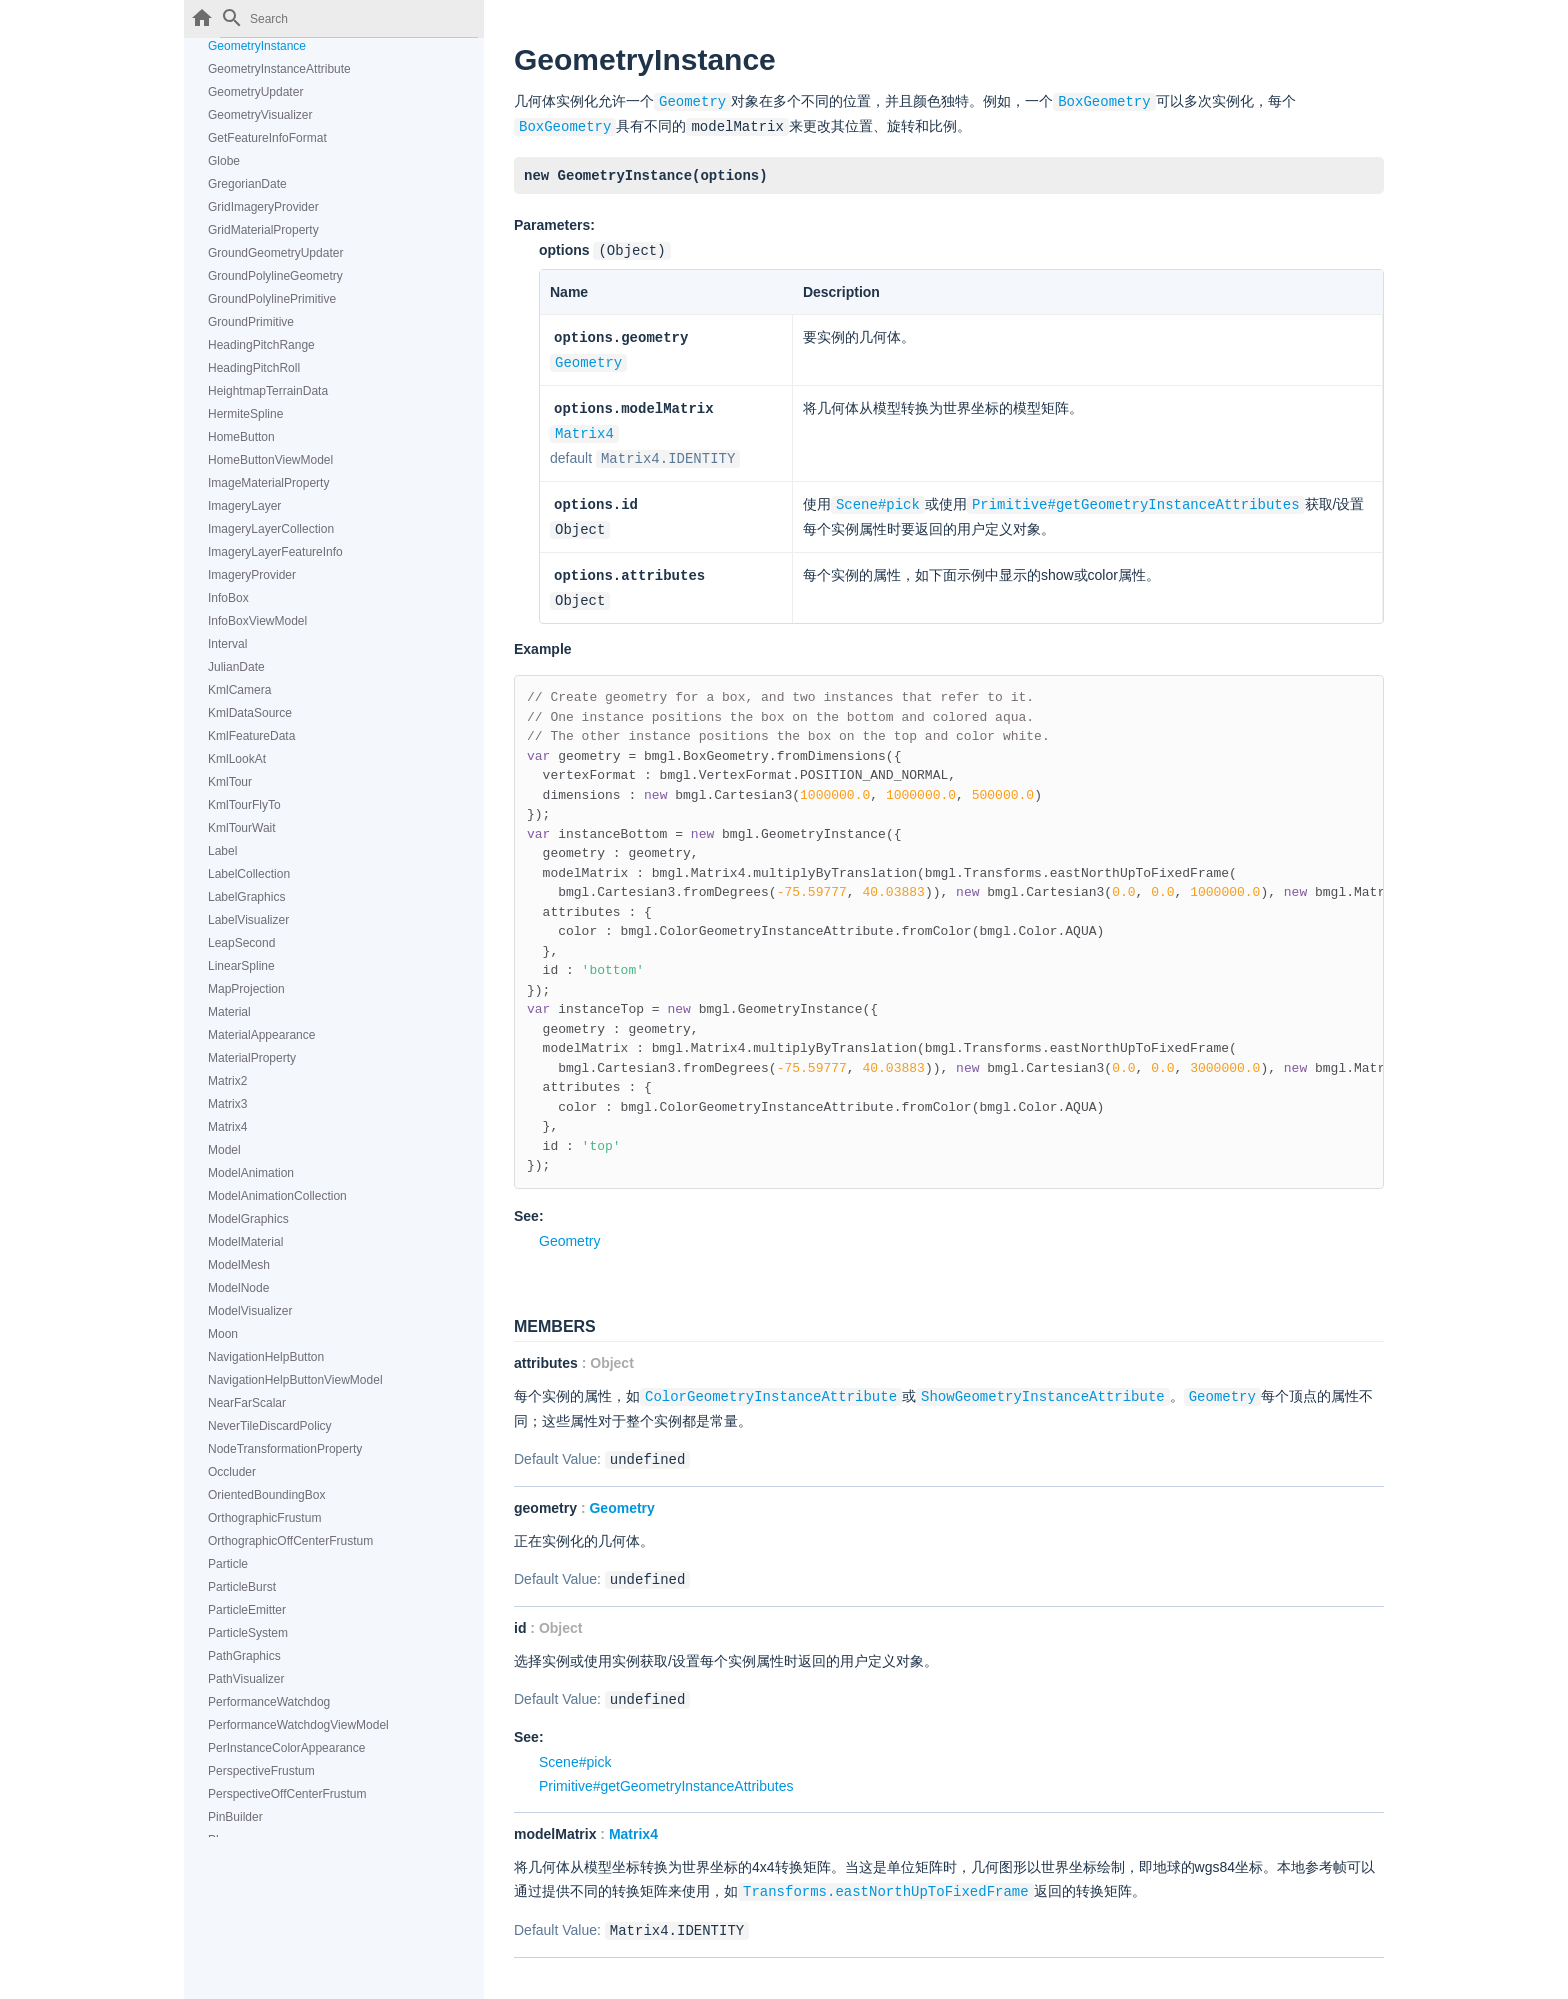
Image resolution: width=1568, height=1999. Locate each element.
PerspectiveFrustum (261, 1771)
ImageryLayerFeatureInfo (275, 552)
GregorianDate (247, 184)
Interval (227, 644)
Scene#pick (575, 1745)
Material (229, 1012)
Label (222, 851)
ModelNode (238, 1288)
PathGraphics (244, 1656)
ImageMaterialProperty (268, 483)
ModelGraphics (248, 1219)
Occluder (232, 1472)
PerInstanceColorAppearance (286, 1748)
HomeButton (241, 437)
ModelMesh (239, 1265)
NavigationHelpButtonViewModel (295, 1380)
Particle (228, 1564)
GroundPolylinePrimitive (272, 299)
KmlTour (230, 782)
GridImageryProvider (263, 207)
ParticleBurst (242, 1587)
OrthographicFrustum (264, 1518)
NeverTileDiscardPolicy (270, 1426)
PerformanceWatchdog (269, 1702)
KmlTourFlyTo (244, 805)
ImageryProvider (252, 575)
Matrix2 (227, 1081)
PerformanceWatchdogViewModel (298, 1725)
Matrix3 (227, 1104)
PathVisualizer (246, 1679)
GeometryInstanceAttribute (279, 69)
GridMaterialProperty (263, 230)
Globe (224, 161)
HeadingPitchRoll (254, 368)
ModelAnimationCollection (277, 1196)
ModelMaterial (245, 1242)
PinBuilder (235, 1817)
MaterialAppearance (261, 1035)
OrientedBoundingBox (266, 1495)
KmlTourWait (242, 828)
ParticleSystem (248, 1633)
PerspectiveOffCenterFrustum (287, 1794)
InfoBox (228, 598)
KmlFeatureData (251, 736)
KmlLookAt (237, 759)
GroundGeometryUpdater (275, 253)
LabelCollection (249, 874)
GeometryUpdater (255, 92)
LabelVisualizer (248, 920)
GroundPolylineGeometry (275, 276)
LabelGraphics (246, 897)
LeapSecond (241, 943)
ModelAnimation (251, 1173)
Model (224, 1150)
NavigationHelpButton (266, 1357)
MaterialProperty (252, 1058)
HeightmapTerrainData (268, 391)
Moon (223, 1334)
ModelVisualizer (250, 1311)
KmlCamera (239, 690)
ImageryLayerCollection (271, 529)
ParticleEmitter (247, 1610)
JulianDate (236, 667)
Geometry (588, 356)
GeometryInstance (257, 46)
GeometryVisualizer (260, 115)
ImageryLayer (244, 506)
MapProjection (246, 989)
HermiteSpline (245, 414)
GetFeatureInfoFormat (267, 138)
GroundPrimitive (251, 322)
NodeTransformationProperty (285, 1449)
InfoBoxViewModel (257, 621)
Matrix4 (227, 1127)
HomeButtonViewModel (270, 460)
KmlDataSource (250, 713)
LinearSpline (241, 966)
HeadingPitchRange (261, 345)
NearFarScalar (247, 1403)
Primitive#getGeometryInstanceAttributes (666, 1769)
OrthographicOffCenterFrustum (290, 1541)
